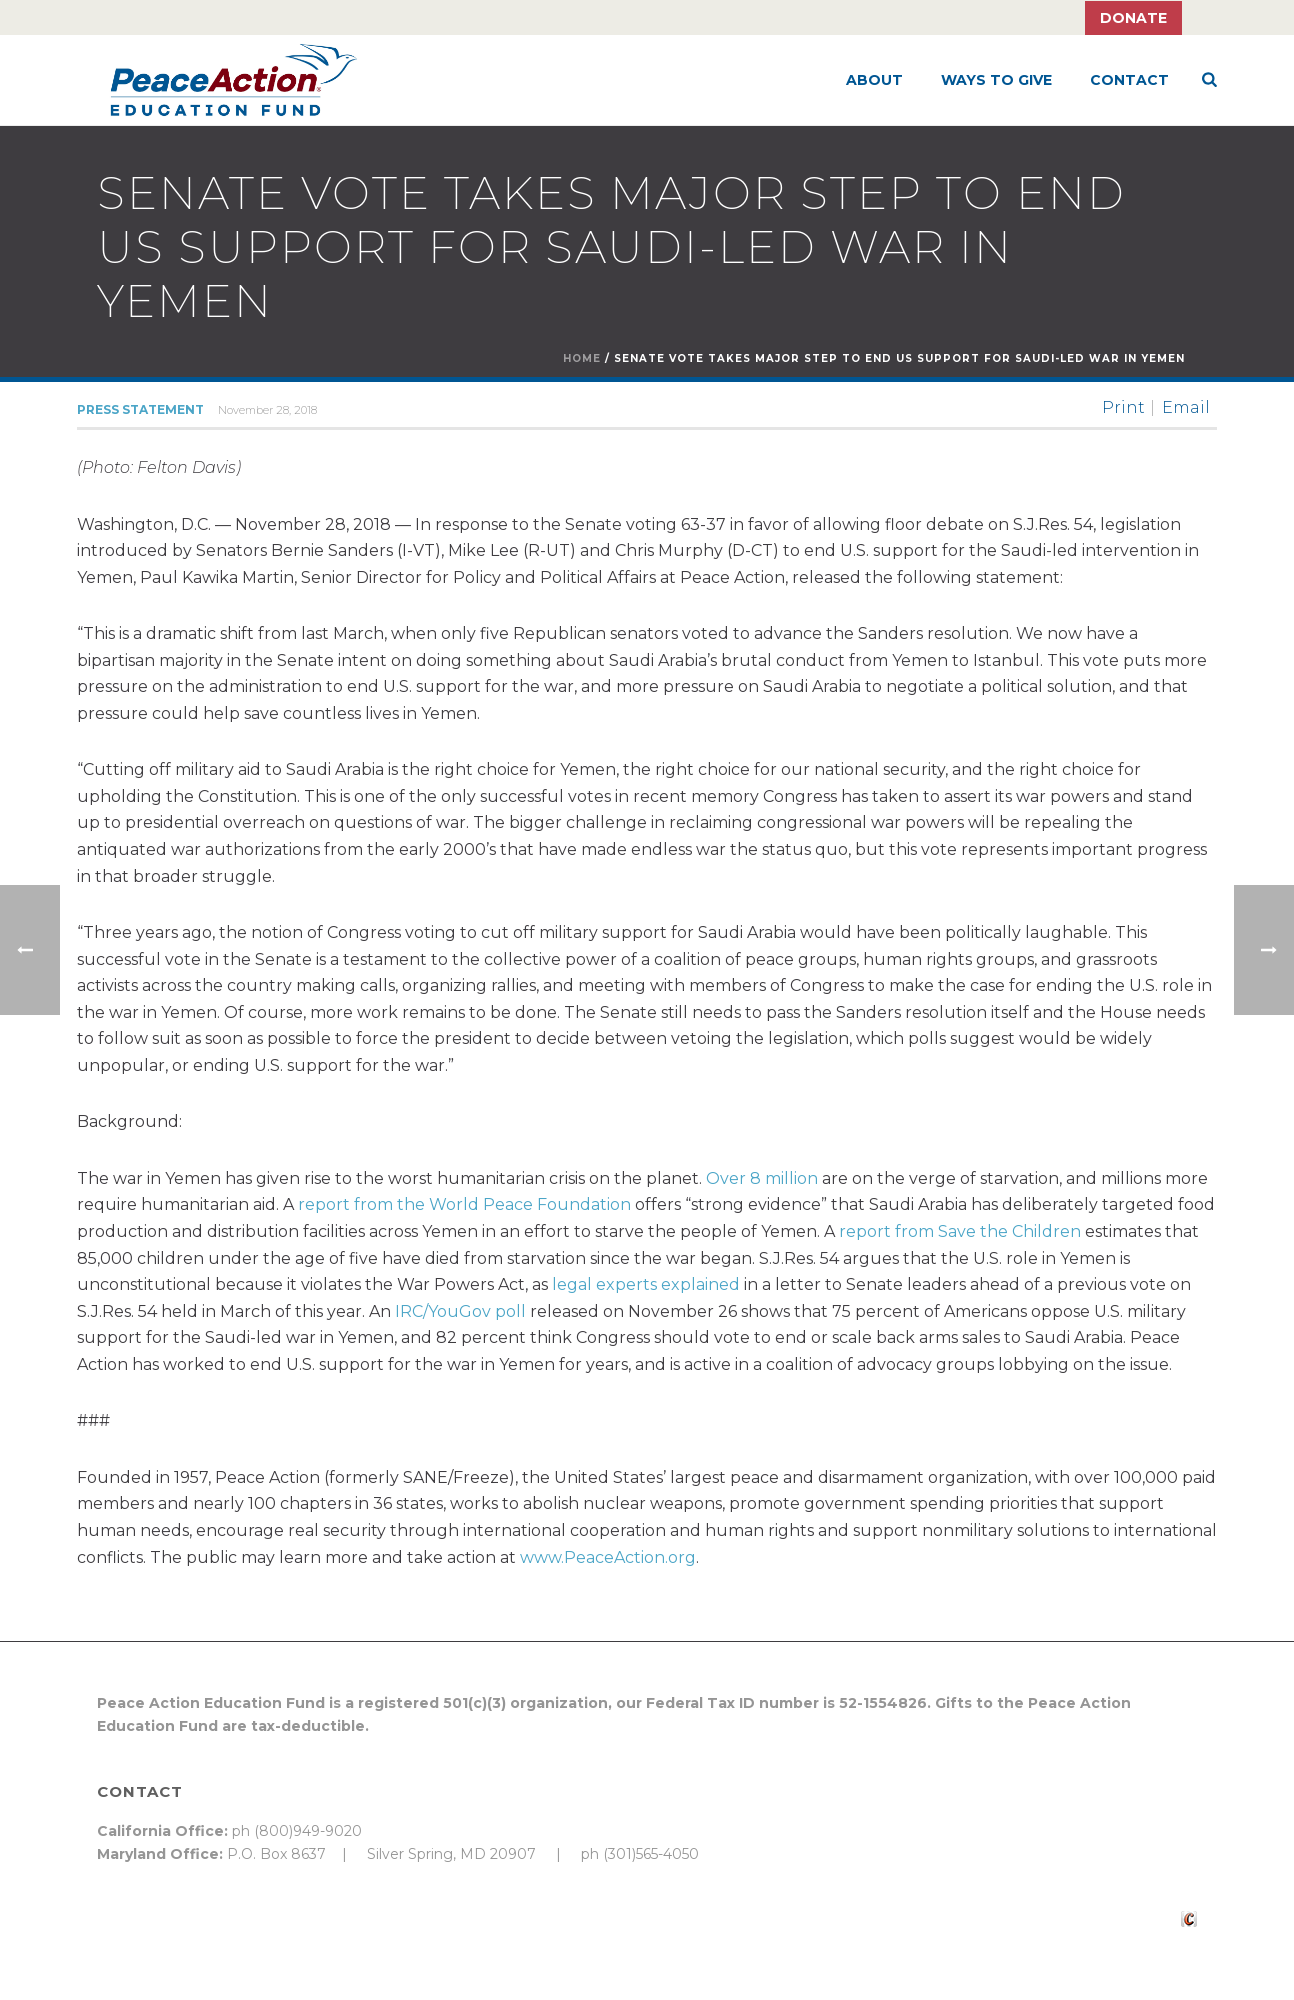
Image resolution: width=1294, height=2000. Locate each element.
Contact (1129, 80)
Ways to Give (996, 80)
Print (1123, 408)
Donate (1133, 18)
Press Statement (140, 409)
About (874, 80)
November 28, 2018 (267, 410)
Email (1186, 408)
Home (582, 358)
